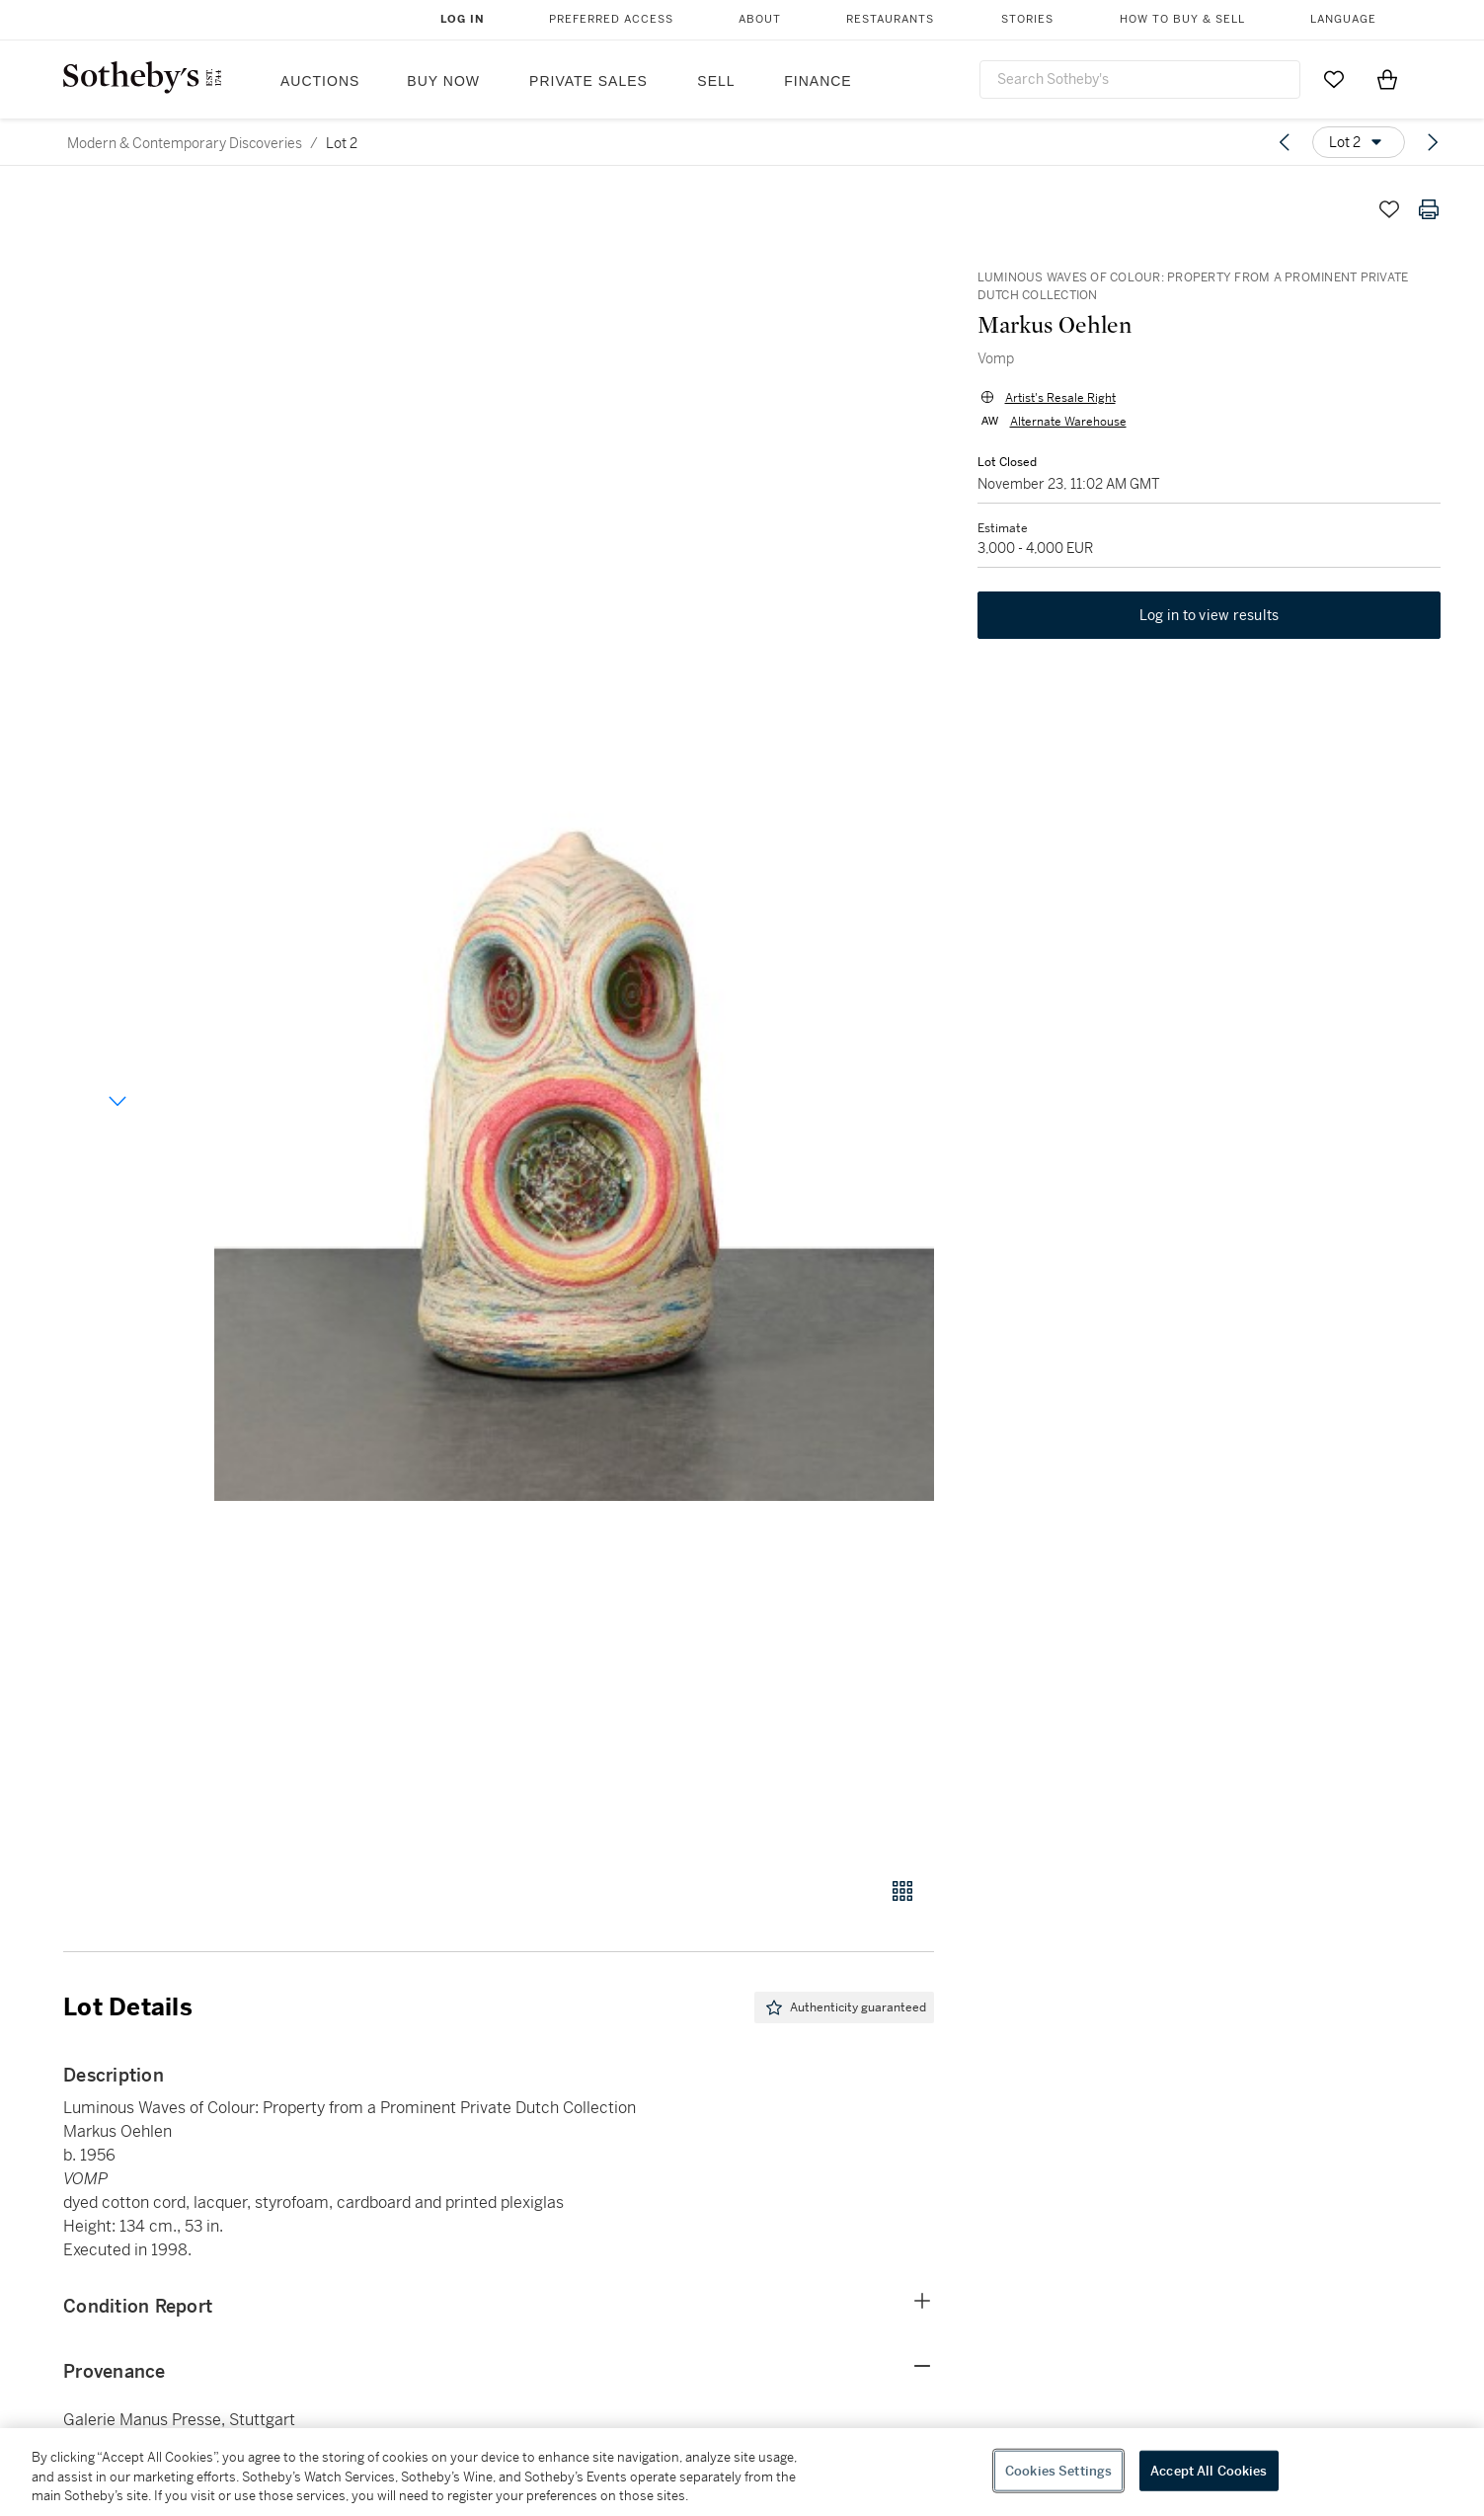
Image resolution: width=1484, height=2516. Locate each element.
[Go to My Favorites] (1334, 79)
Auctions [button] (319, 81)
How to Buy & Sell (1182, 19)
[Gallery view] (902, 1891)
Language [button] (1343, 19)
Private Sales (588, 81)
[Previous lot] (1284, 142)
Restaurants (890, 19)
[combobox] (1140, 79)
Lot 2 (341, 143)
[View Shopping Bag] (1387, 79)
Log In (462, 19)
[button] (574, 1022)
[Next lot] (1432, 142)
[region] (742, 2472)
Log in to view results (1209, 622)
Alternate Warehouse (1064, 424)
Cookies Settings (1058, 2470)
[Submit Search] (1278, 79)
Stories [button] (1027, 19)
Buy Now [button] (443, 81)
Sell (716, 81)
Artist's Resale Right (1056, 401)
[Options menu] (1358, 142)
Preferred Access (611, 19)
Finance (817, 81)
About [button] (760, 19)
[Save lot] (1389, 209)
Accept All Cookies (1208, 2470)
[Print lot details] (1429, 209)
